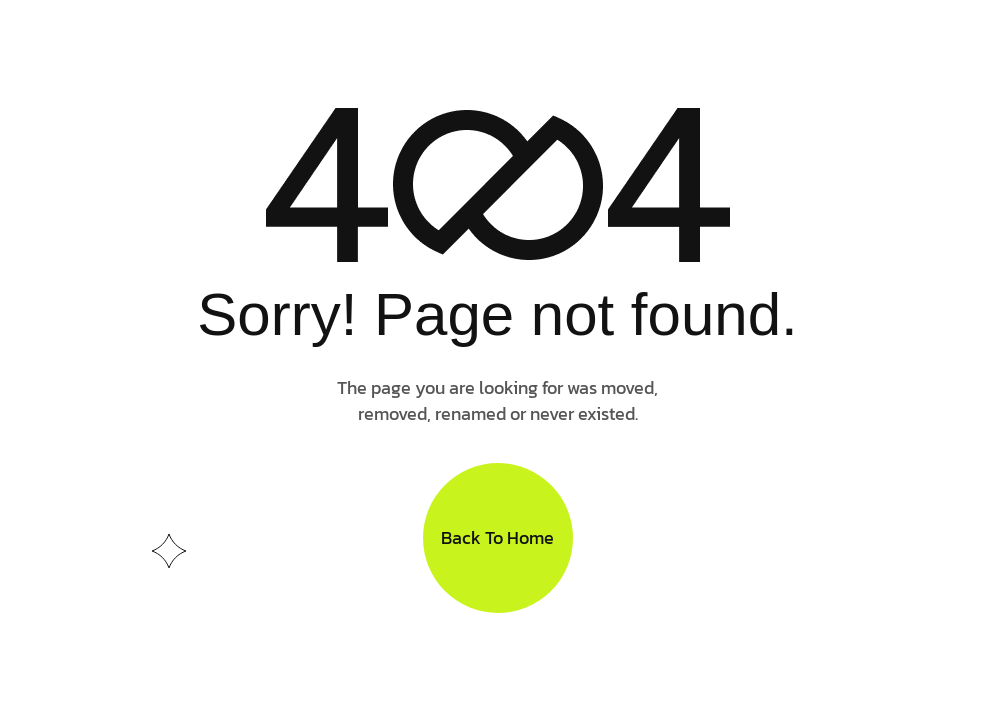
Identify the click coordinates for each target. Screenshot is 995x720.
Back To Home (497, 537)
